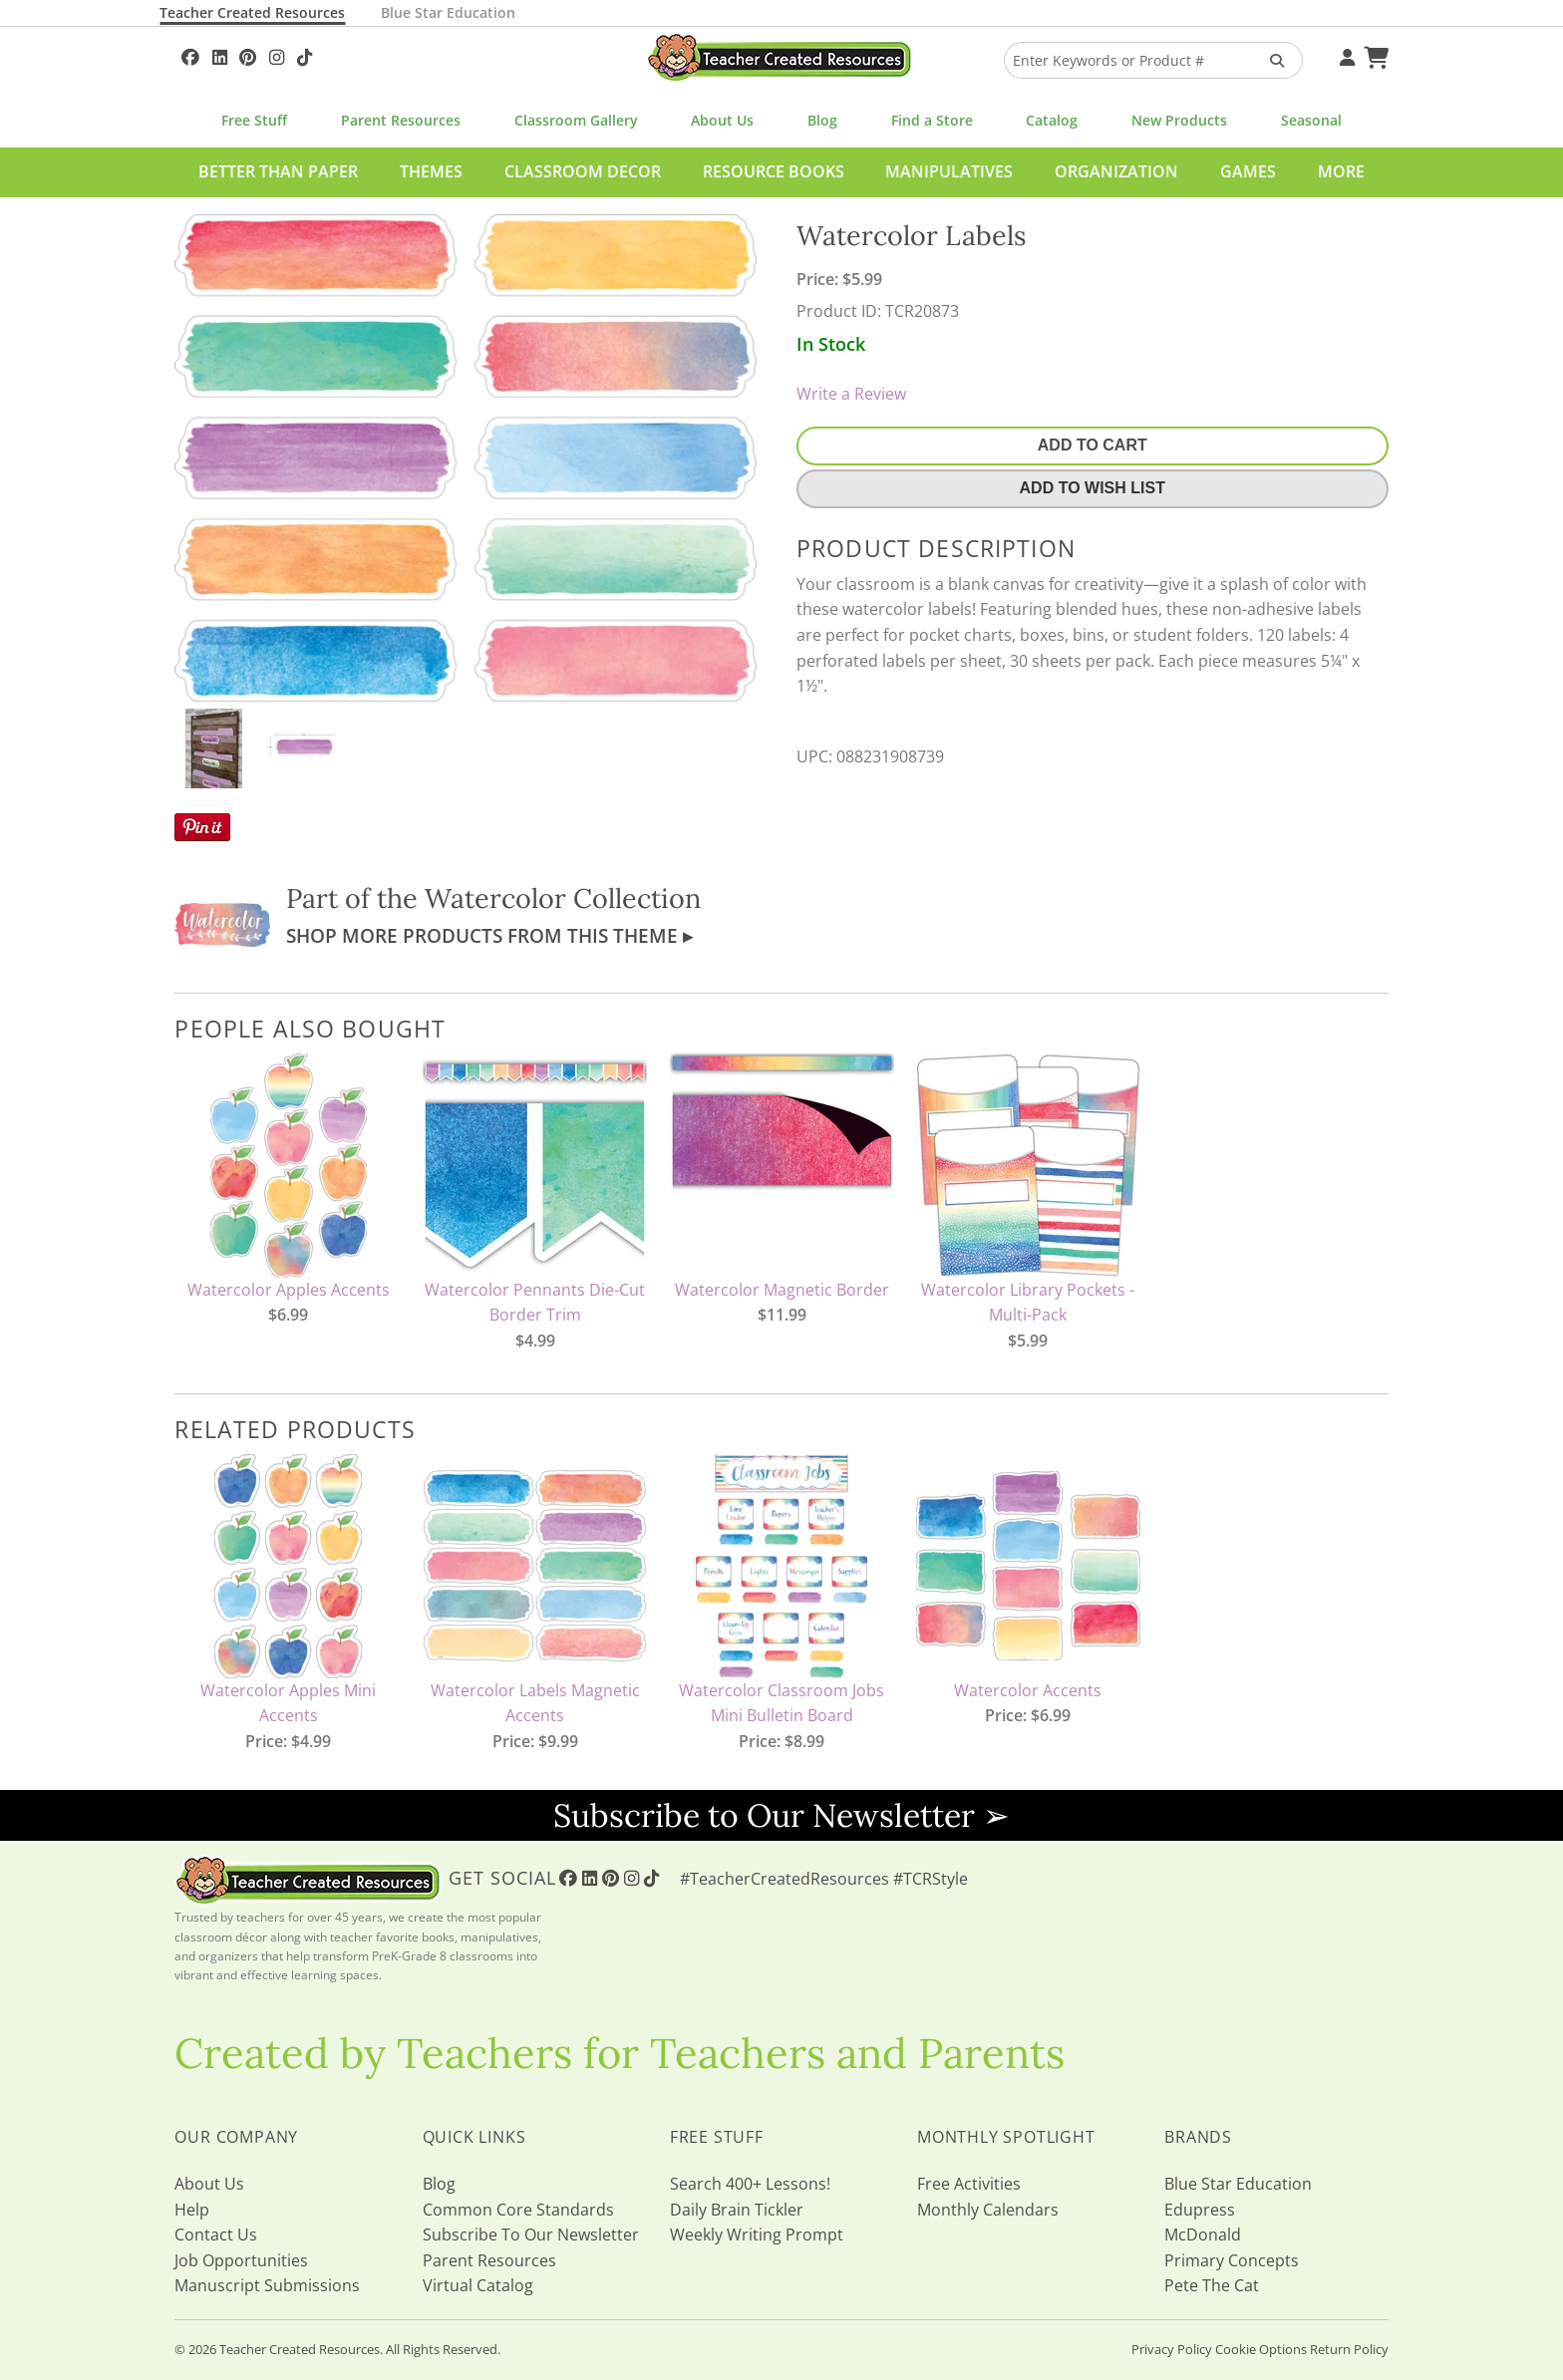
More (1341, 171)
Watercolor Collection (563, 898)
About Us (722, 120)
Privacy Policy (1171, 2349)
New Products (1179, 120)
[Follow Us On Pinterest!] (247, 55)
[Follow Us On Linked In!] (219, 55)
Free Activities (969, 2184)
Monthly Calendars (988, 2210)
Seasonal (1311, 120)
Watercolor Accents (1027, 1690)
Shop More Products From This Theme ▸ (489, 935)
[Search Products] (1270, 60)
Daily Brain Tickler (736, 2210)
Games (1248, 171)
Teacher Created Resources (252, 12)
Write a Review (851, 394)
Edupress (1199, 2210)
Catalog (1052, 120)
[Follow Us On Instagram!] (276, 55)
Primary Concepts (1231, 2260)
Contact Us (215, 2234)
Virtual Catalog (478, 2285)
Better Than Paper (278, 171)
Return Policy (1349, 2349)
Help (191, 2210)
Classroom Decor (582, 171)
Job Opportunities (241, 2260)
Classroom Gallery (576, 120)
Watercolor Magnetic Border (782, 1290)
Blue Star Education (448, 12)
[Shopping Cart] (1374, 55)
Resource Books (773, 171)
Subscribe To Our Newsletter (531, 2234)
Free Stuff (254, 120)
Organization (1116, 171)
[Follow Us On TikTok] (304, 55)
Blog (822, 120)
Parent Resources (401, 120)
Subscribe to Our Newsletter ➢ (781, 1815)
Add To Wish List (1092, 487)
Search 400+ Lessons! (750, 2184)
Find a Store (932, 120)
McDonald (1202, 2234)
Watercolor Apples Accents (288, 1290)
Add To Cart (1092, 445)
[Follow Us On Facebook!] (190, 55)
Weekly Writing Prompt (756, 2234)
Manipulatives (949, 171)
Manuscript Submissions (267, 2285)
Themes (431, 171)
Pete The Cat (1211, 2285)
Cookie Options (1261, 2349)
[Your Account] (1345, 55)
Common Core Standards (518, 2210)
